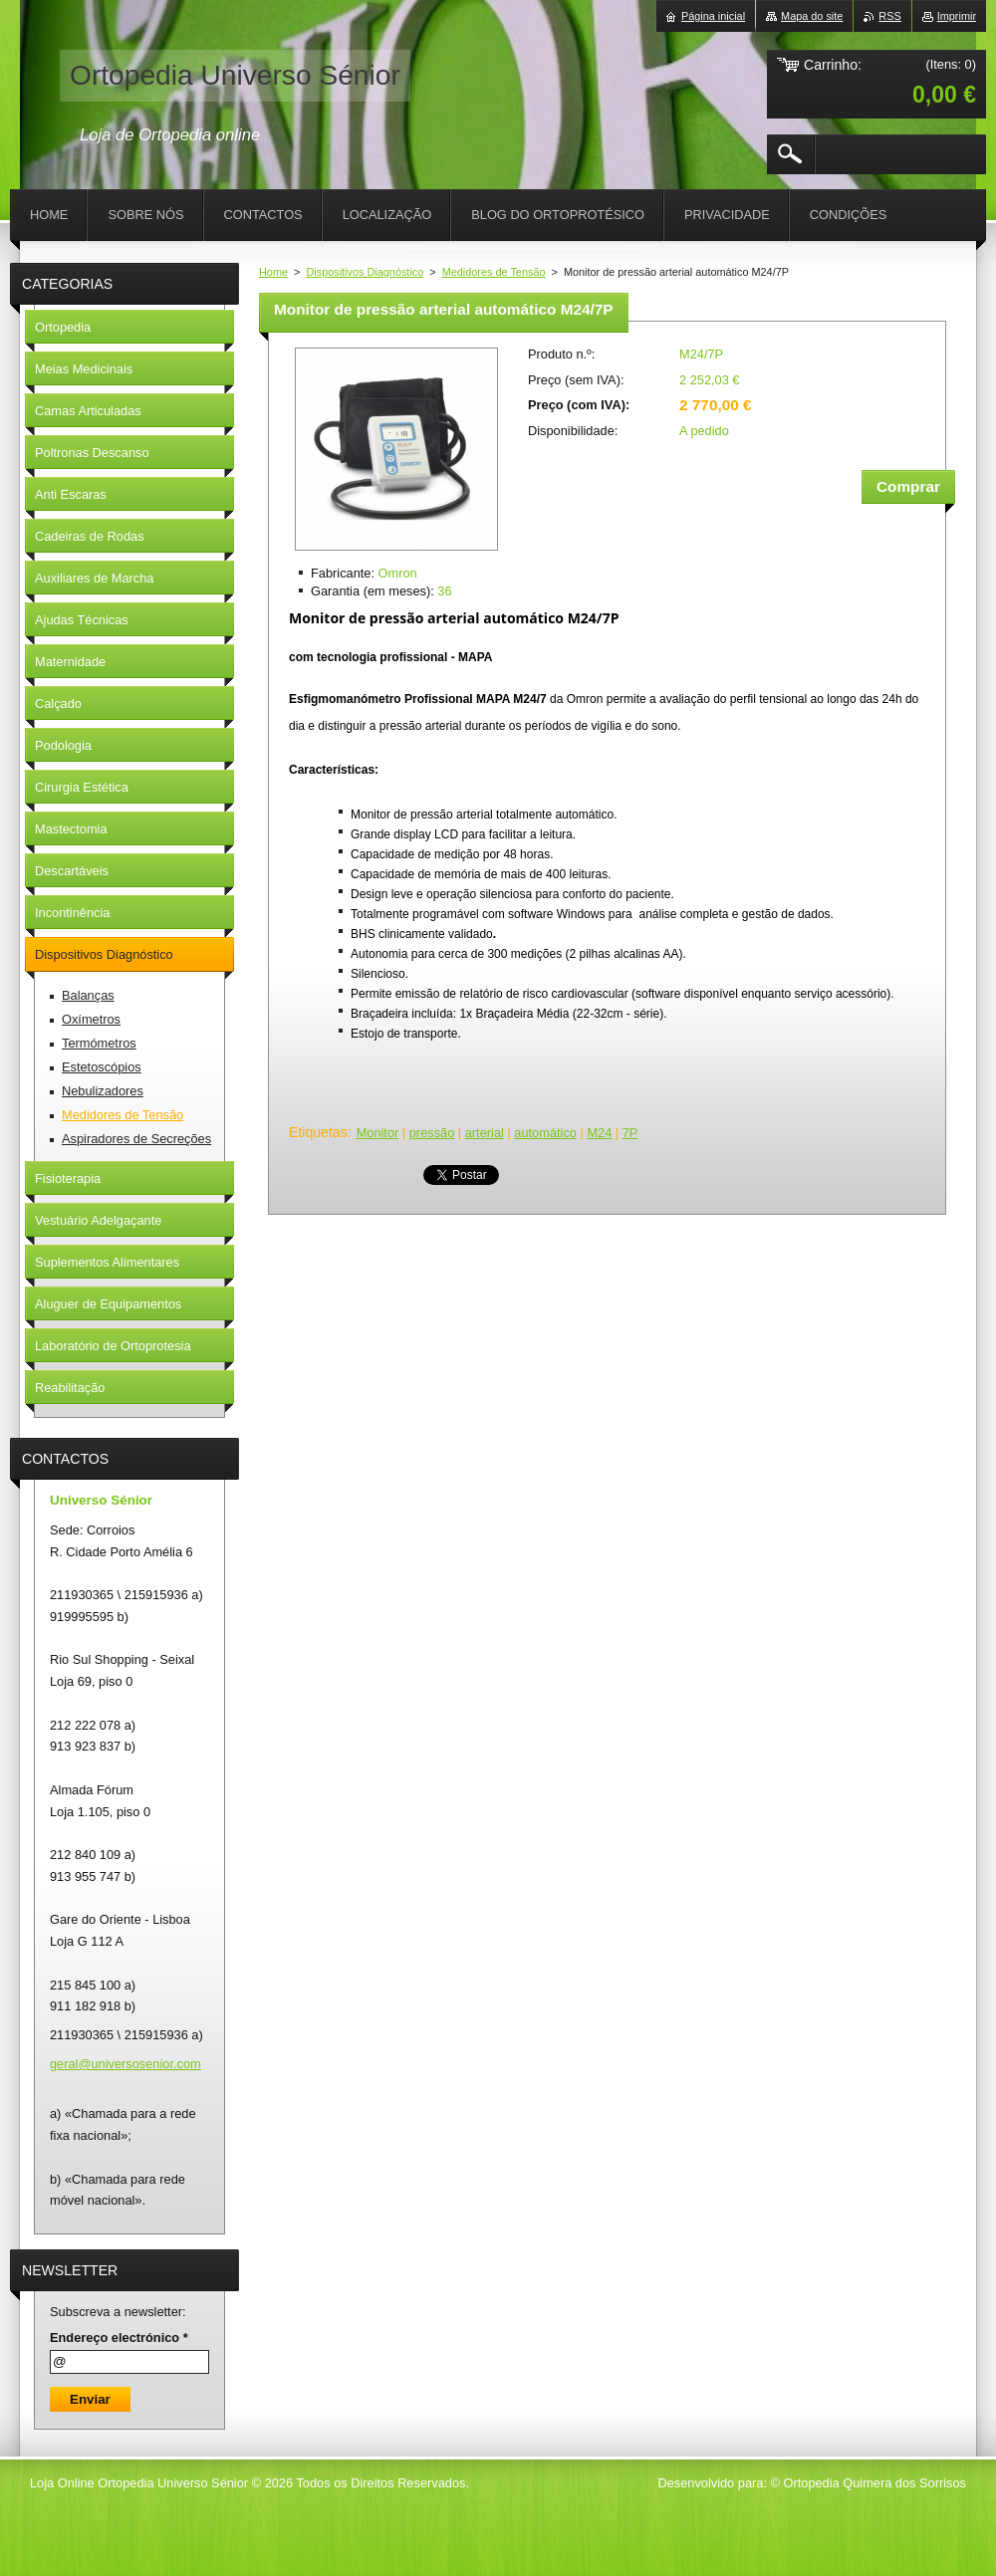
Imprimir (956, 16)
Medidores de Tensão (494, 272)
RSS (889, 16)
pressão (432, 1132)
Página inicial (713, 16)
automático (545, 1132)
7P (630, 1132)
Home (273, 272)
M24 (599, 1132)
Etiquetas (318, 1132)
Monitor (378, 1132)
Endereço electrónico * (119, 2337)
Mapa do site (812, 16)
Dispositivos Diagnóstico (364, 272)
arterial (484, 1132)
